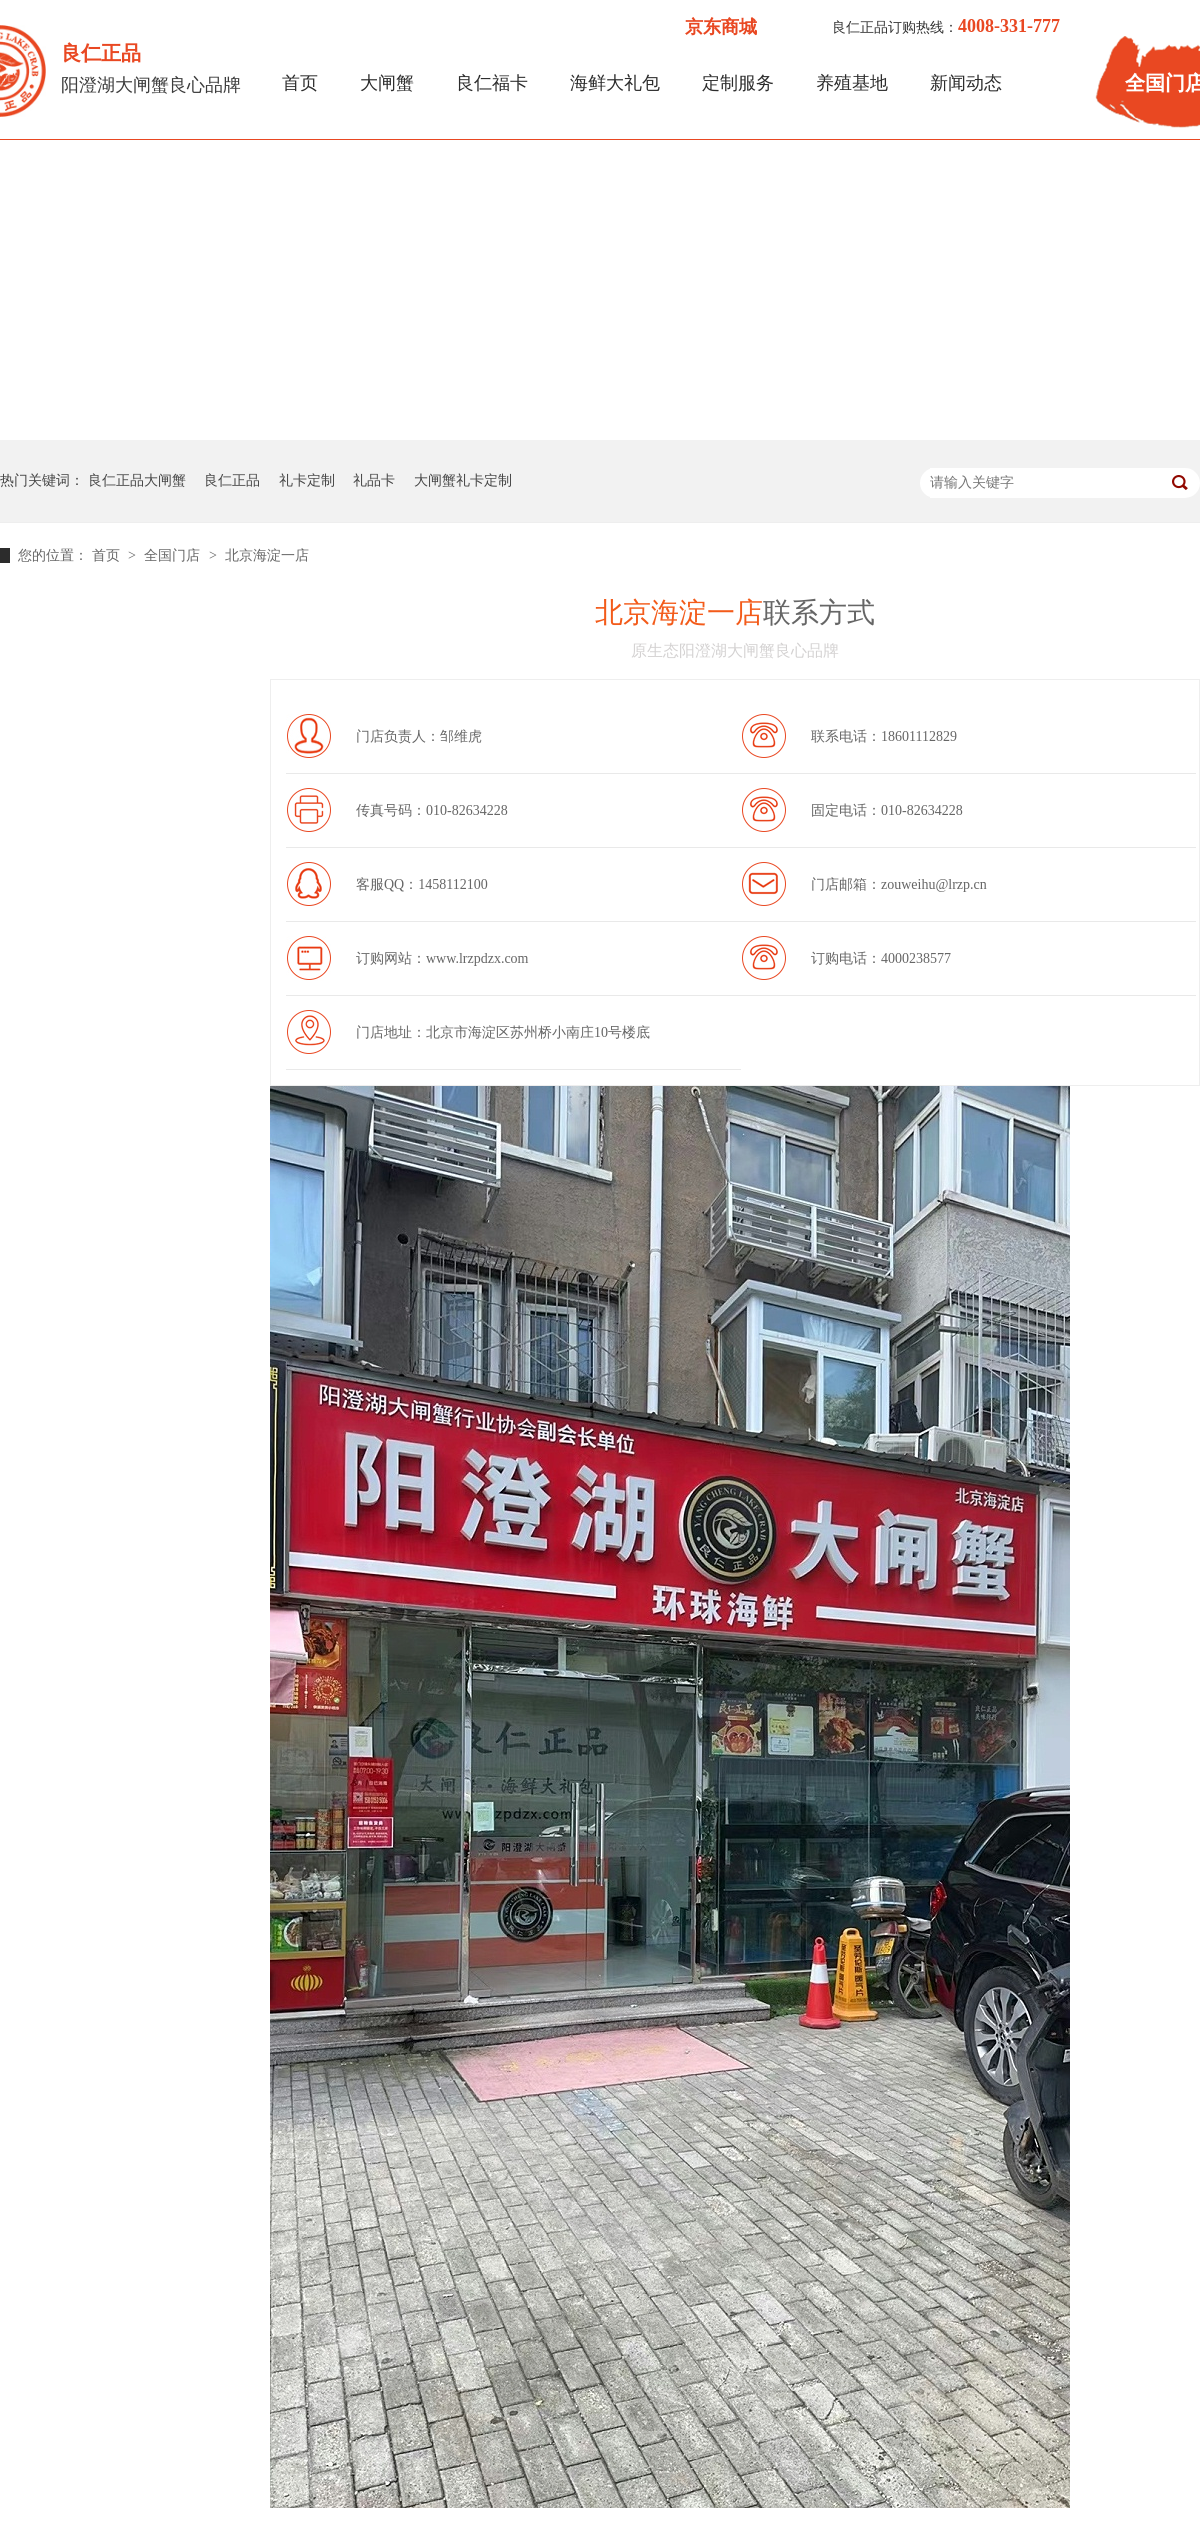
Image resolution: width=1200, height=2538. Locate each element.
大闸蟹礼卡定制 (463, 480)
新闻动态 (966, 83)
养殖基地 (852, 83)
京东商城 (721, 27)
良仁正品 (232, 480)
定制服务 (738, 83)
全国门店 (174, 555)
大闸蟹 (387, 83)
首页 (300, 83)
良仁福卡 (492, 83)
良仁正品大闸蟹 (137, 480)
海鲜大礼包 (615, 83)
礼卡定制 (307, 480)
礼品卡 (374, 480)
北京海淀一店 (267, 555)
